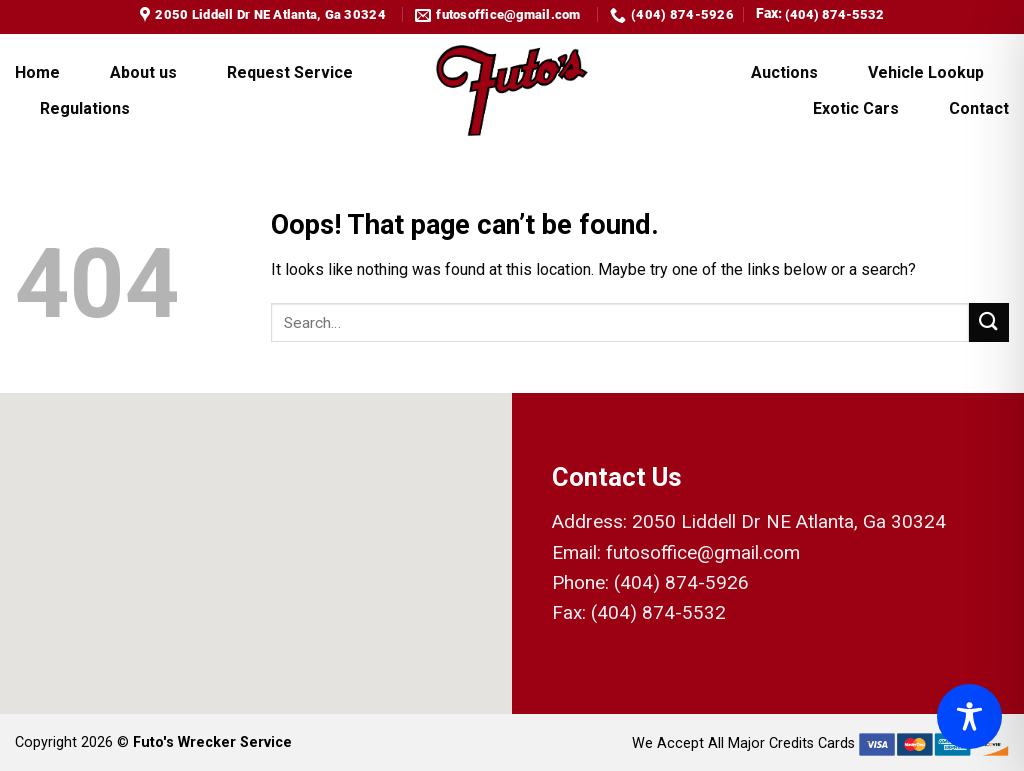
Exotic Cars (856, 108)
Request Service (290, 72)
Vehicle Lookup (926, 72)
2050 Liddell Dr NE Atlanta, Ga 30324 (789, 521)
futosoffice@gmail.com (703, 552)
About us (143, 72)
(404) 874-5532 (834, 14)
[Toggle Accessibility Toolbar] (969, 716)
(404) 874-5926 (681, 582)
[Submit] (989, 322)
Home (37, 72)
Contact (979, 108)
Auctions (784, 72)
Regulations (85, 108)
